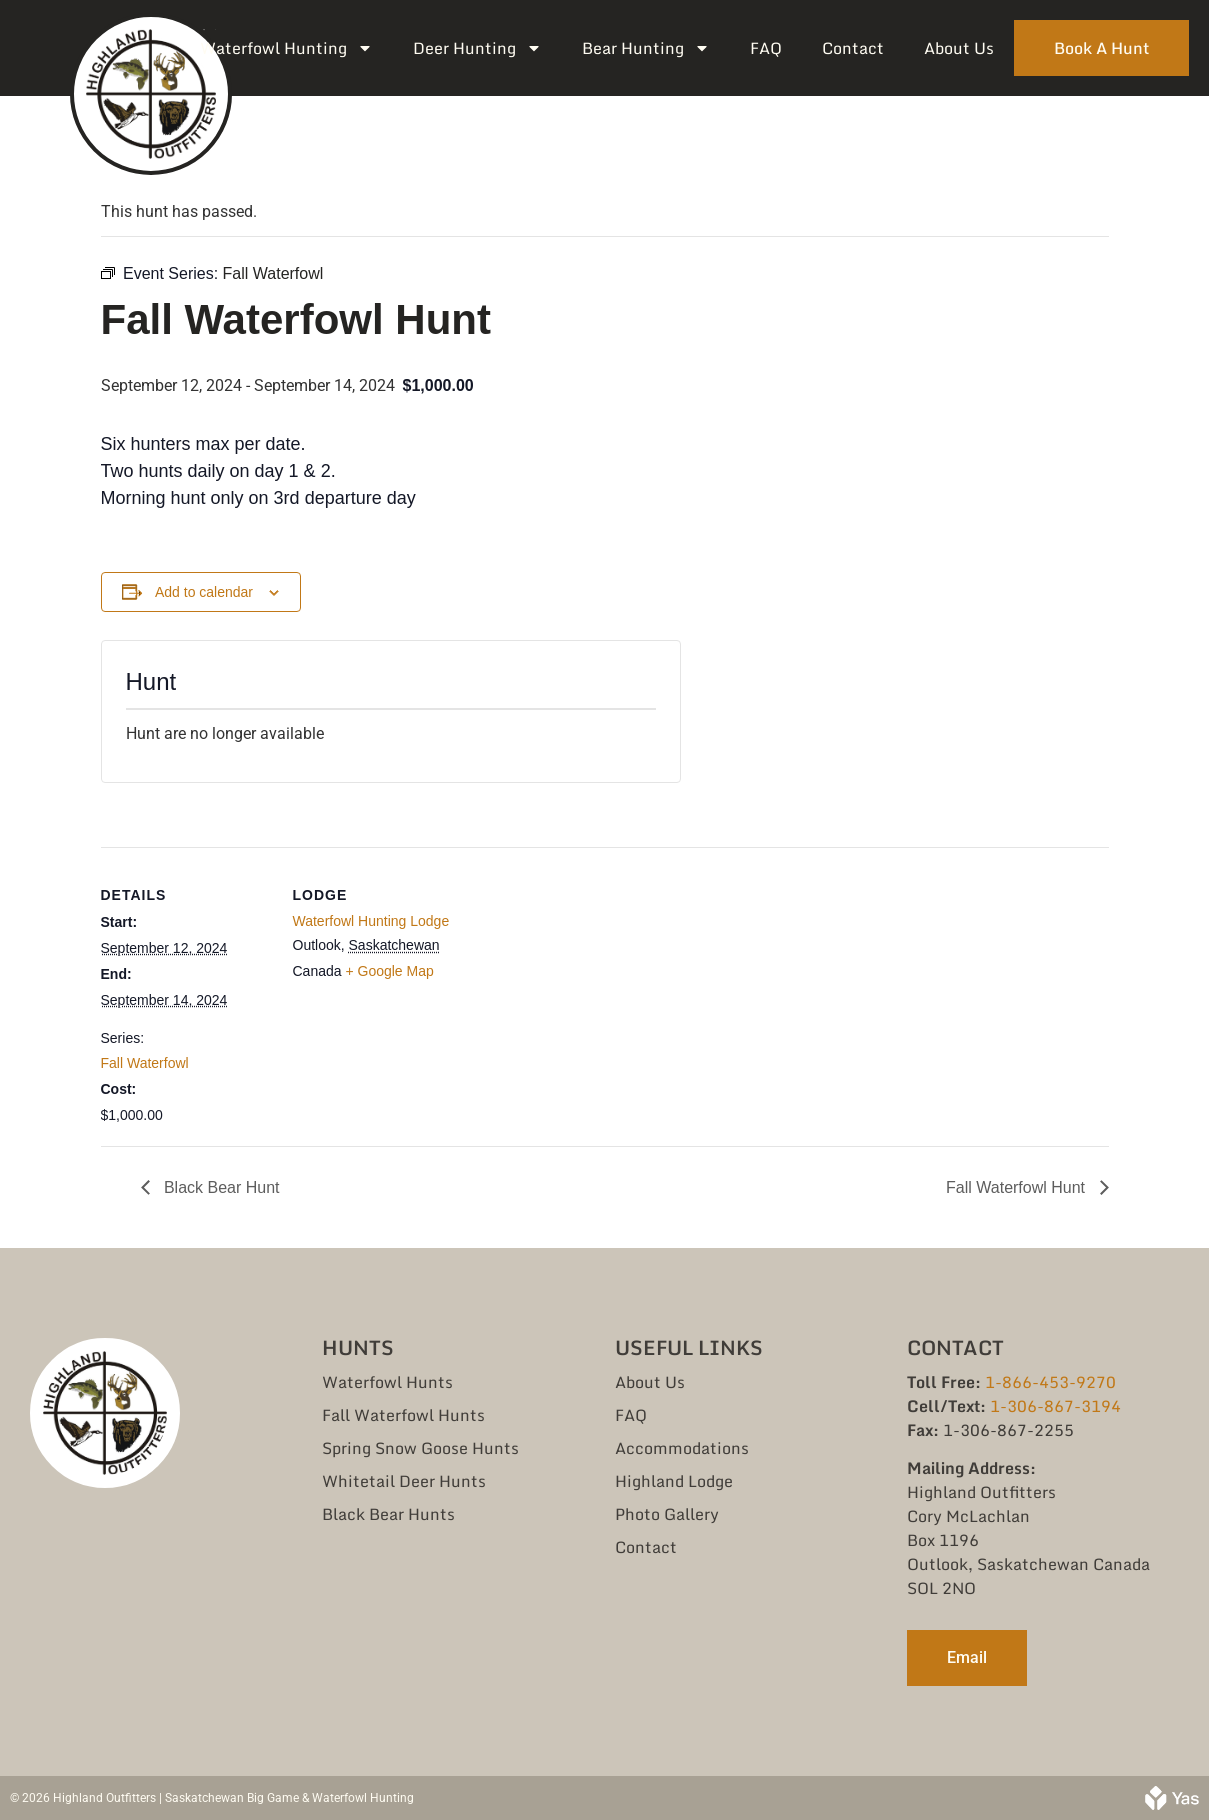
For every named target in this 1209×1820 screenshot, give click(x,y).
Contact (853, 48)
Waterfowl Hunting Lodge (371, 921)
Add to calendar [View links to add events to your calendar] (204, 592)
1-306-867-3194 (1055, 1406)
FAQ (766, 48)
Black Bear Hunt (220, 1187)
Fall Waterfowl (145, 1063)
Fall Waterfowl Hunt (1017, 1187)
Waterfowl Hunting (286, 48)
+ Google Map (389, 971)
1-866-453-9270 (1050, 1382)
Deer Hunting (477, 48)
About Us (959, 48)
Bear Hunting (646, 48)
